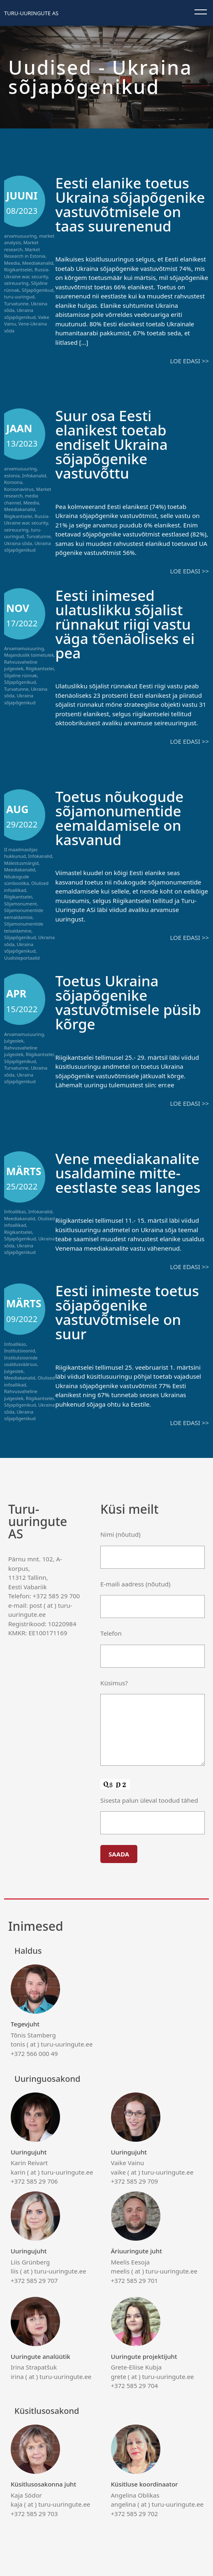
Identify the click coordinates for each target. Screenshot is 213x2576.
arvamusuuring (20, 236)
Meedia (12, 263)
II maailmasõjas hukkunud (20, 852)
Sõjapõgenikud (37, 290)
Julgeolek (13, 1041)
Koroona (13, 482)
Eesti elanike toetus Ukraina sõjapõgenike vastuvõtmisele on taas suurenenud (130, 204)
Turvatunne (16, 303)
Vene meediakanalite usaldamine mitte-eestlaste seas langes (128, 1173)
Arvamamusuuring (24, 648)
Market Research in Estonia (24, 252)
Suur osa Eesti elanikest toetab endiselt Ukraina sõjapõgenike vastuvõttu (112, 444)
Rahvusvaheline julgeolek (20, 665)
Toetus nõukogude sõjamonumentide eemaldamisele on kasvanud (120, 818)
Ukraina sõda (18, 543)
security (40, 276)
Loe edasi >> (189, 361)
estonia (12, 475)
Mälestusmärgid (21, 863)
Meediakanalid (37, 263)
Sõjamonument (20, 904)
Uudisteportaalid (22, 958)
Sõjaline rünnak (20, 675)
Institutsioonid (19, 1351)
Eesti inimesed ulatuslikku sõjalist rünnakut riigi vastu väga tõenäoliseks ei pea (125, 624)
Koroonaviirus (19, 489)
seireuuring (16, 283)
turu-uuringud (19, 296)
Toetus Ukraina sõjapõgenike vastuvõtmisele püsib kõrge (128, 1002)
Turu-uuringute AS (31, 13)
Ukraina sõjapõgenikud (19, 313)
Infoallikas (15, 1211)
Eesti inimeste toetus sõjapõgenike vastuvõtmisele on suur (127, 1312)
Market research (21, 245)
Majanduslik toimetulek (29, 655)
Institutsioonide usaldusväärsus (20, 1361)
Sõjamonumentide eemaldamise (23, 913)
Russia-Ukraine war (27, 273)
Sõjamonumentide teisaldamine (23, 927)
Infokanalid (34, 475)
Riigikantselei (18, 269)
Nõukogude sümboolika (16, 880)
